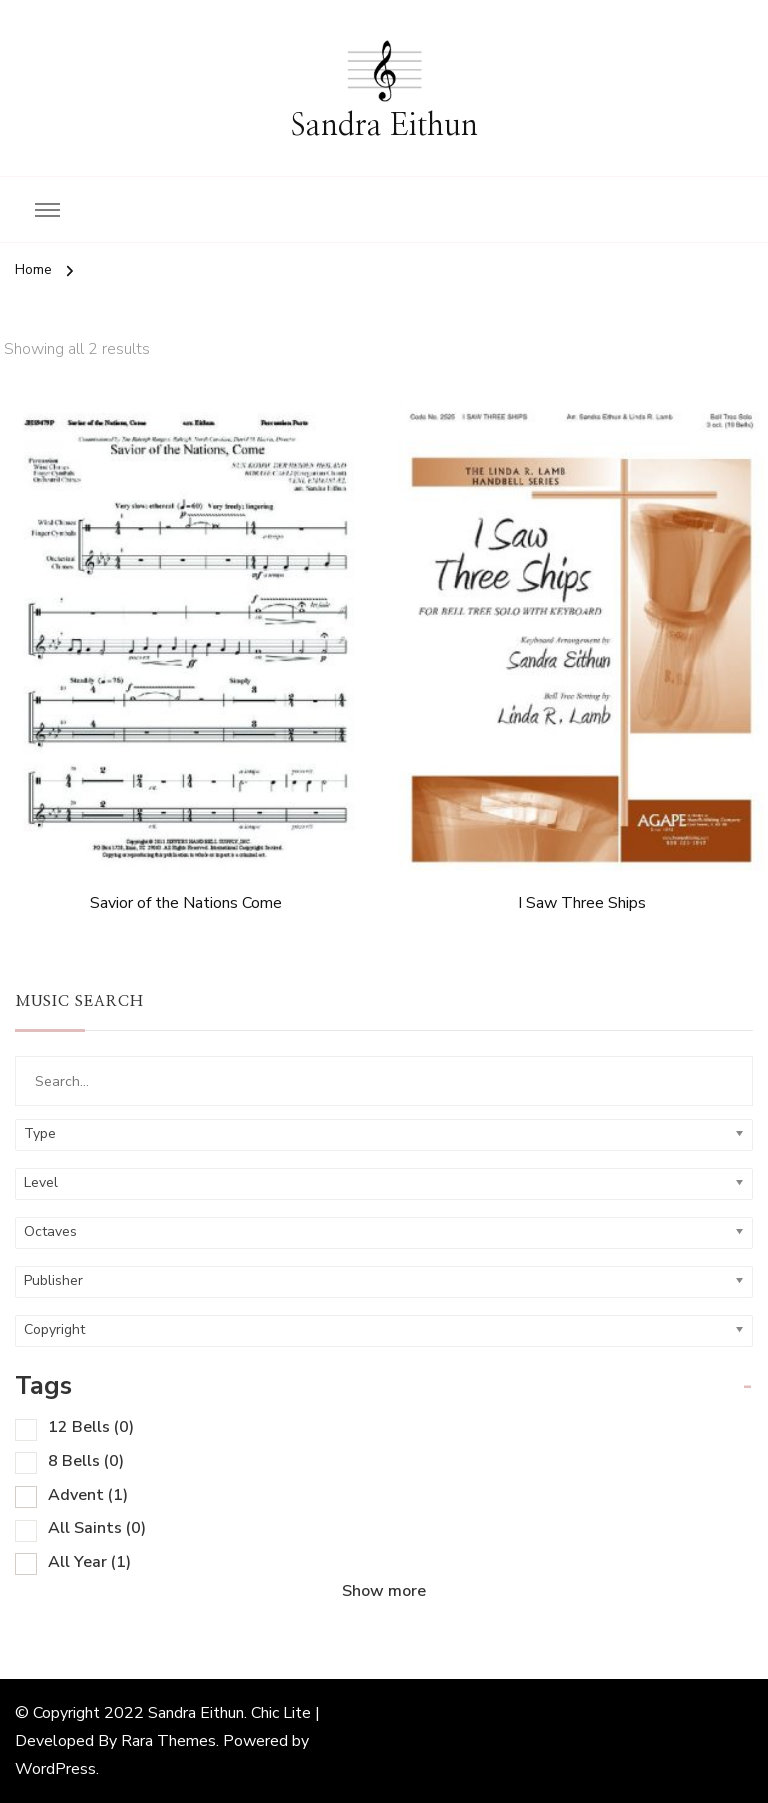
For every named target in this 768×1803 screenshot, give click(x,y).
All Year (89, 1562)
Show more (384, 1591)
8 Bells (86, 1461)
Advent (88, 1495)
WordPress (55, 1769)
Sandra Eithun (384, 126)
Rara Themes (168, 1741)
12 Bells (91, 1427)
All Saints (97, 1528)
